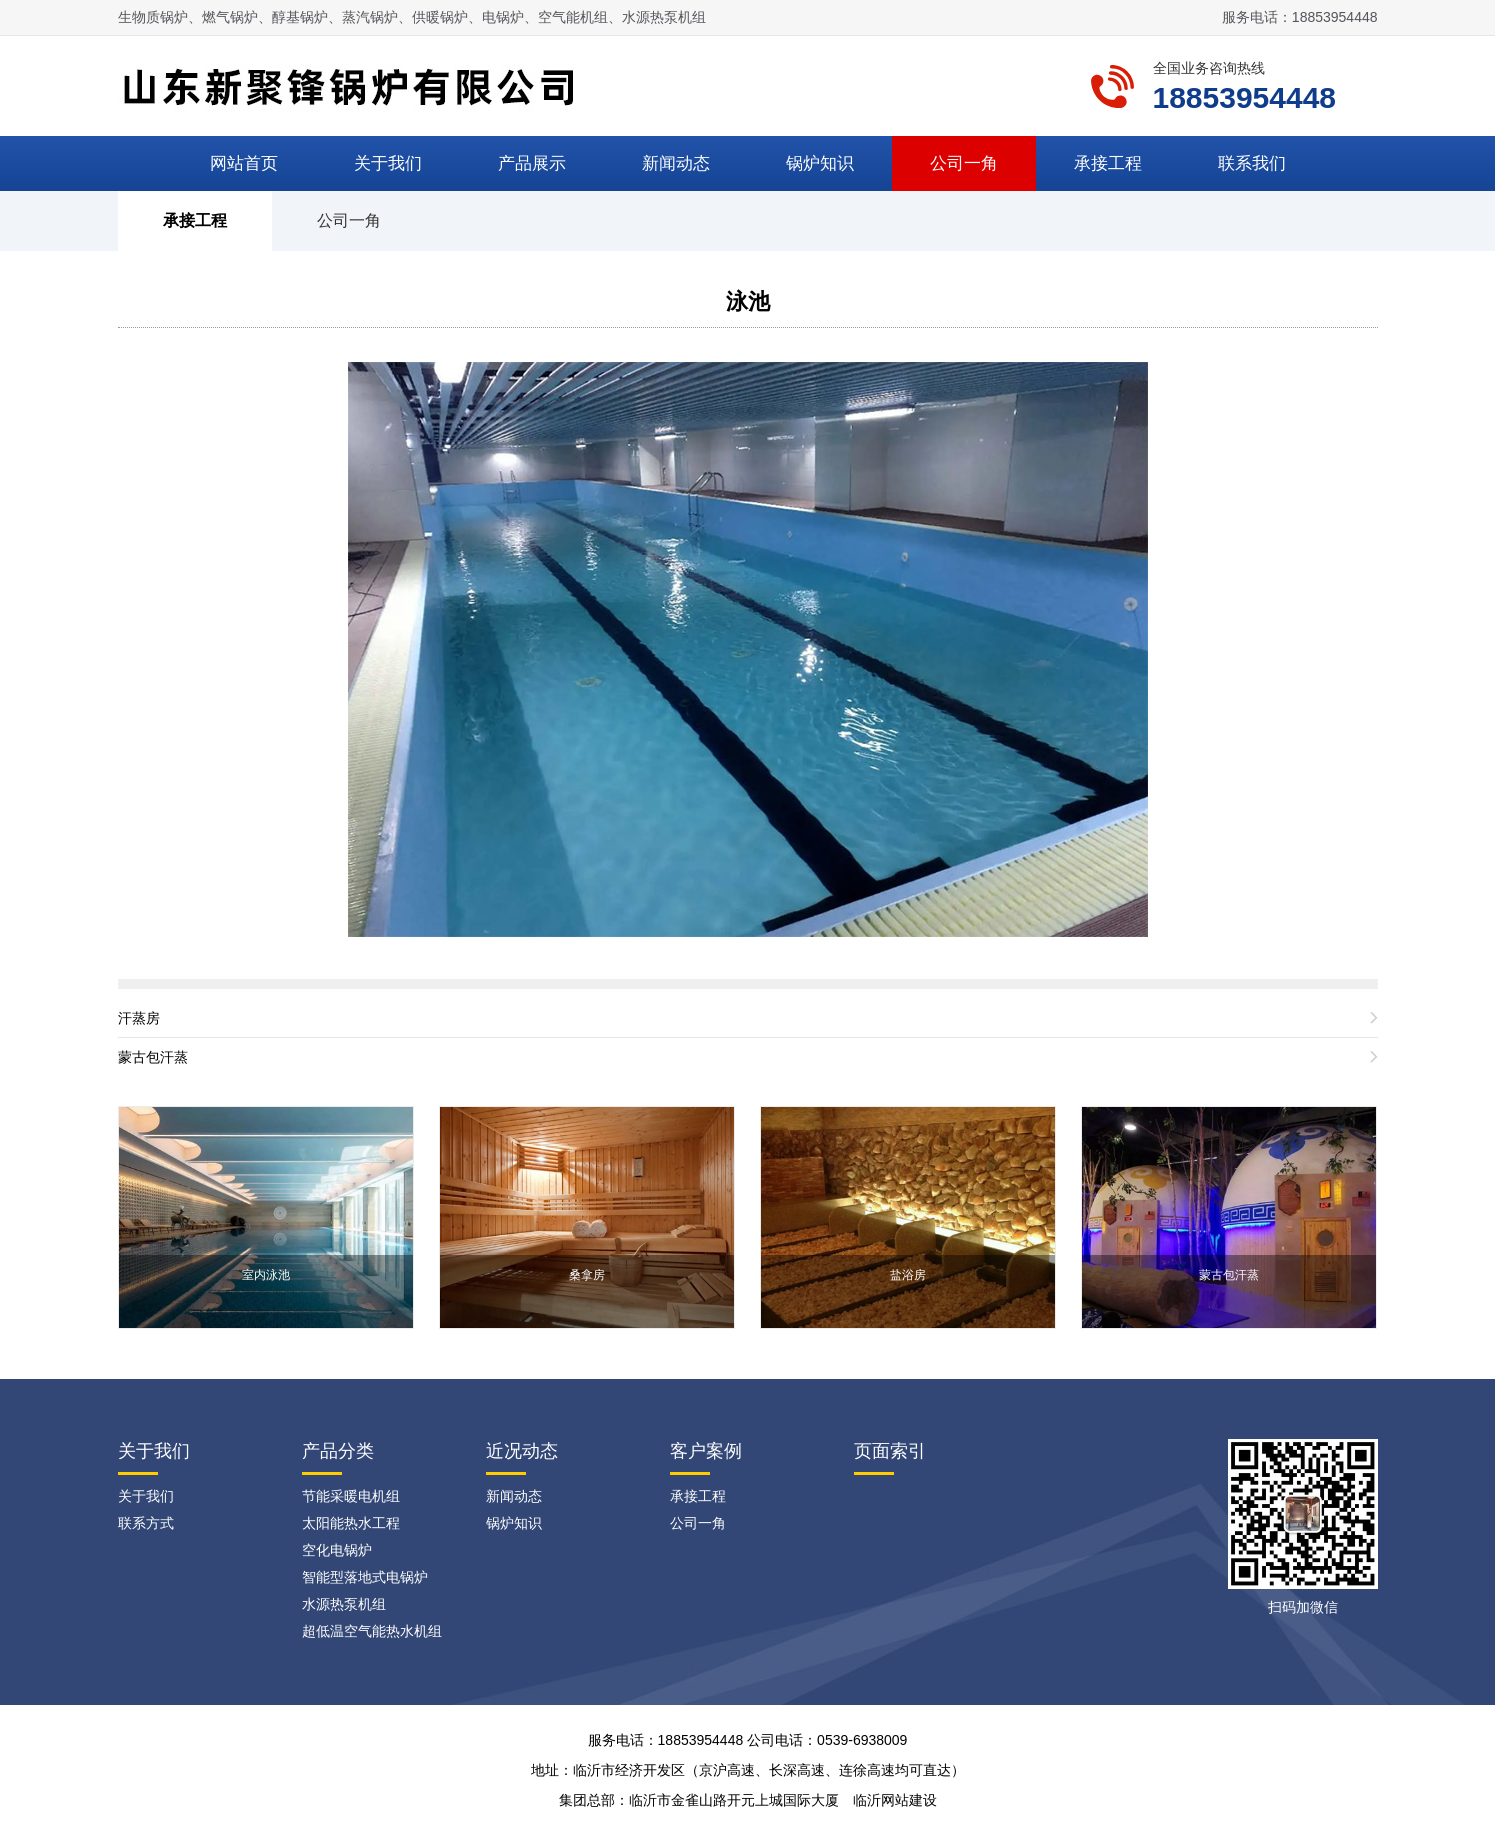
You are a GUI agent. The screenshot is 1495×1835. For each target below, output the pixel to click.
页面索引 (890, 1451)
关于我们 (388, 163)
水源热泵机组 (344, 1604)
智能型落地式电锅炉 (365, 1577)
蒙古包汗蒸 (153, 1057)
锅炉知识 (820, 163)
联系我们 (1252, 163)
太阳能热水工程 (351, 1523)
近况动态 (522, 1451)
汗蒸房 (139, 1018)
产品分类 (338, 1451)
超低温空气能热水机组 (372, 1631)
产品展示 (532, 163)
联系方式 (146, 1523)
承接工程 (1108, 163)
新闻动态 (676, 163)
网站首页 (244, 163)
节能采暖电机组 (351, 1496)
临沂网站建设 (895, 1800)
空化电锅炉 (337, 1550)
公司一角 (964, 163)
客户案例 (706, 1451)
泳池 (748, 301)
